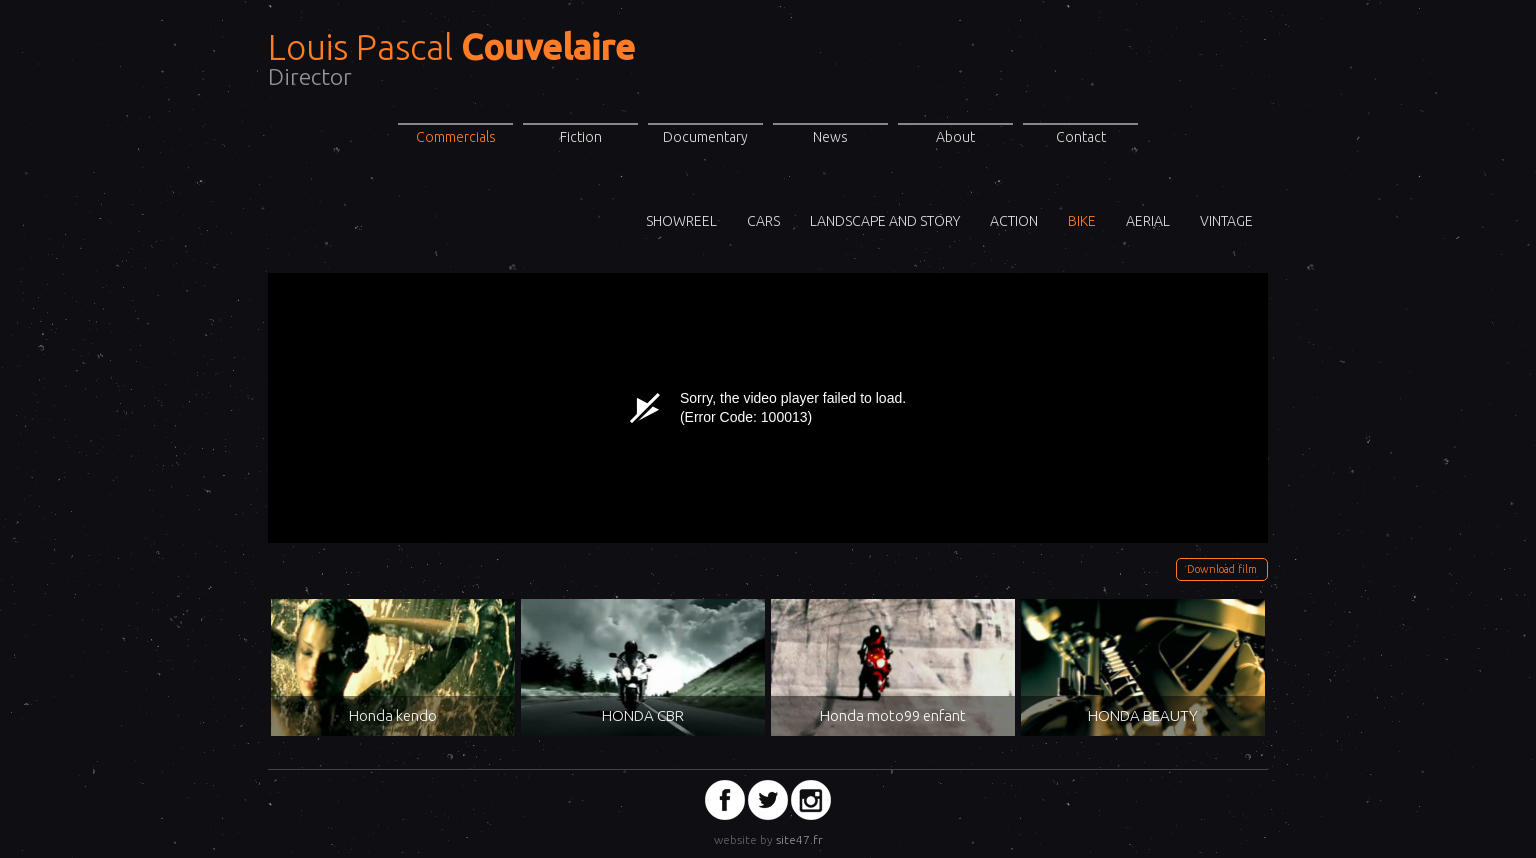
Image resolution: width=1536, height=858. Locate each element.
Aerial (1148, 221)
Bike (1082, 221)
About (955, 137)
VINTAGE (1226, 221)
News (830, 137)
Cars (763, 221)
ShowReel (681, 221)
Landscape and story (885, 221)
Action (1014, 221)
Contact (1081, 137)
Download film (1222, 569)
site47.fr (799, 839)
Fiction (581, 137)
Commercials (456, 137)
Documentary (705, 137)
